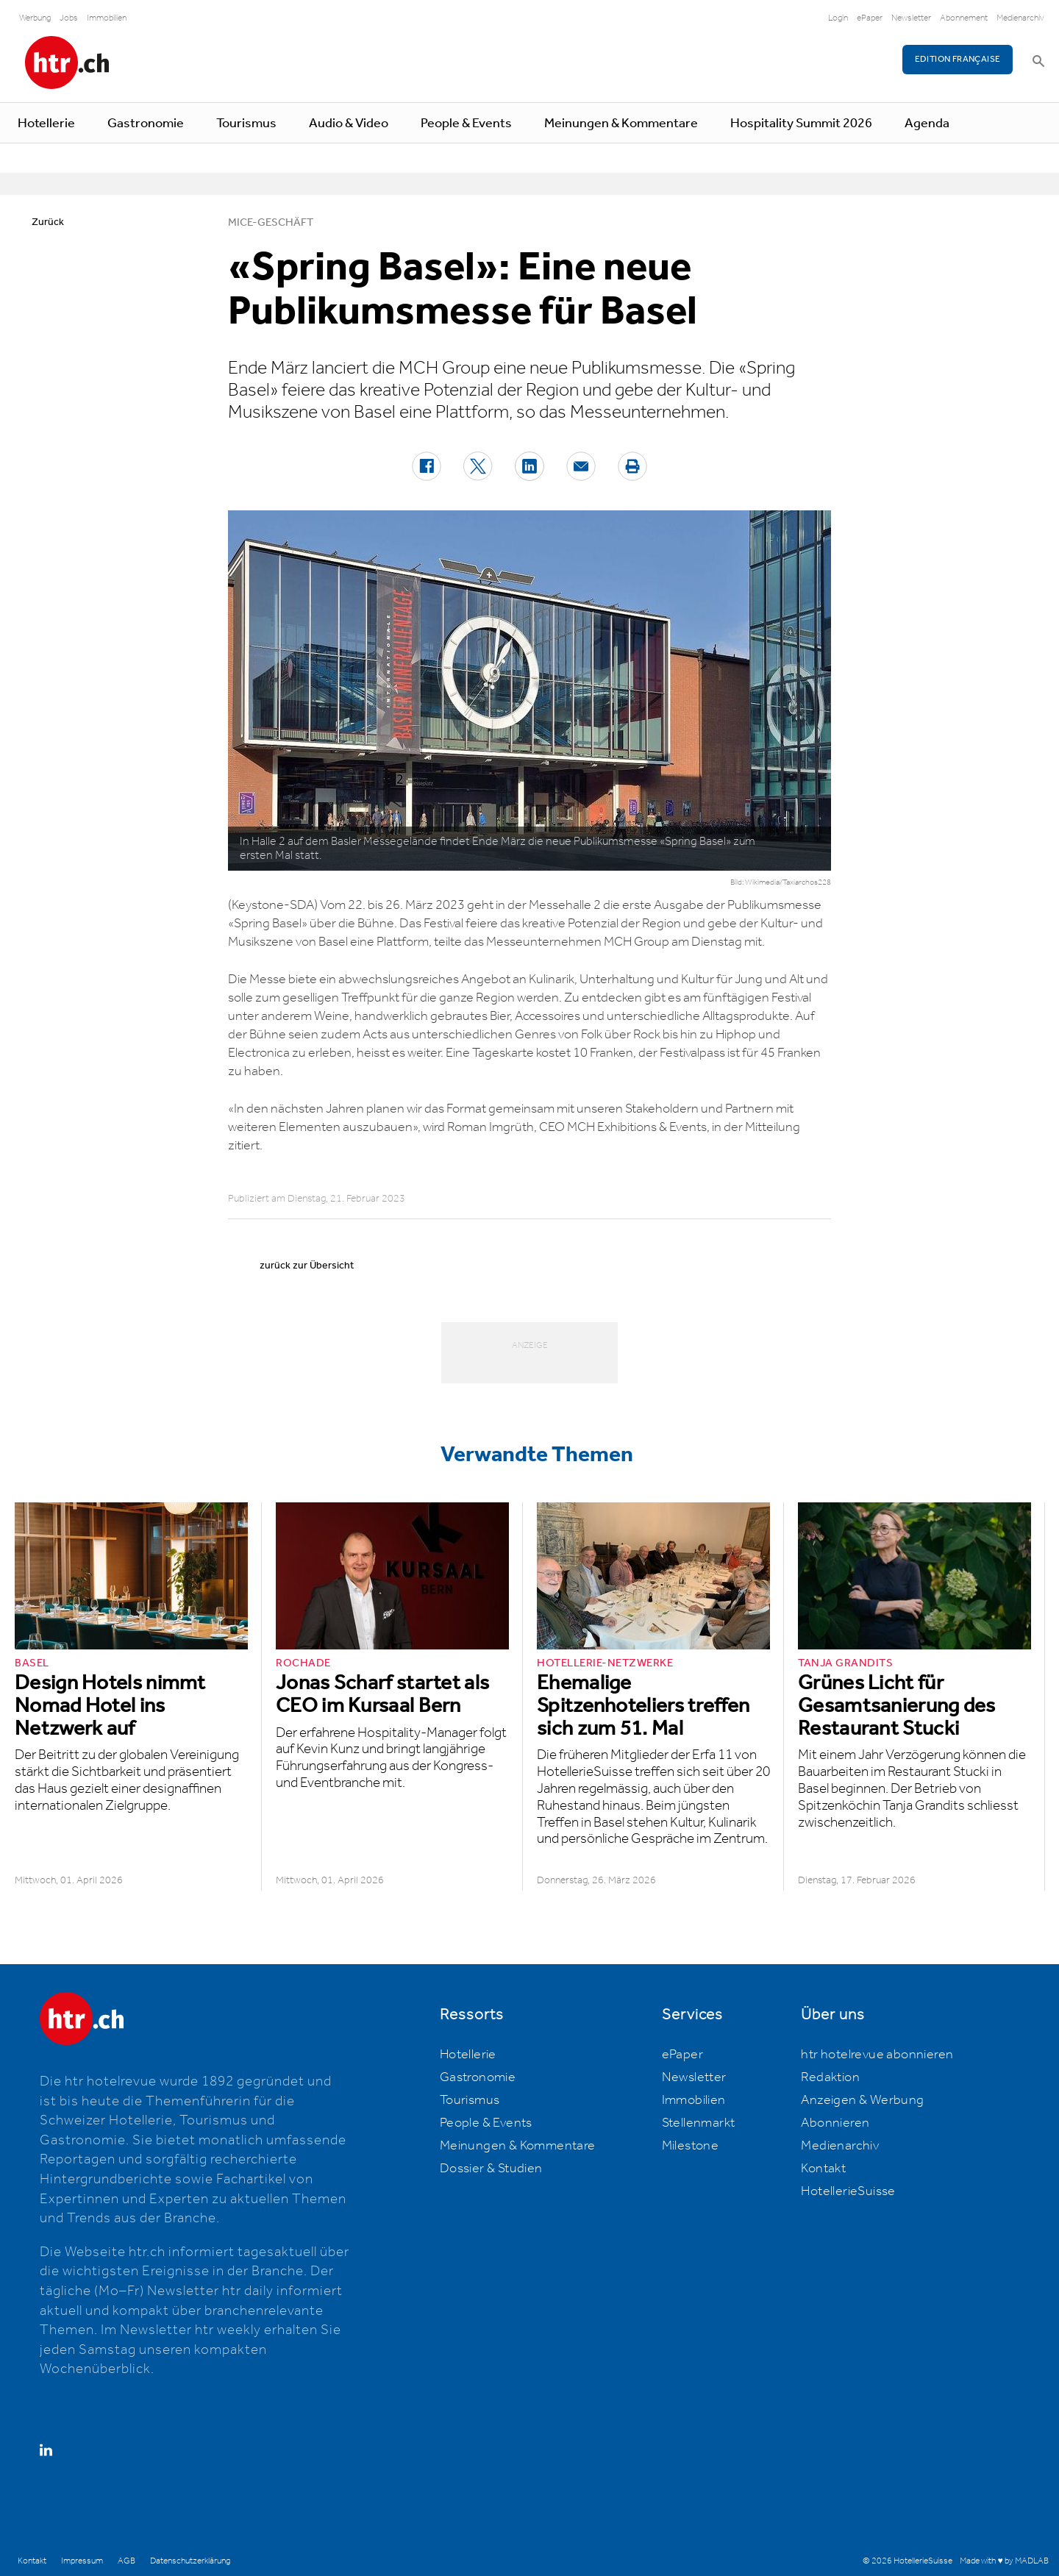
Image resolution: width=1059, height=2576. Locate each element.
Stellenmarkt (698, 2123)
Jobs (69, 18)
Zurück (48, 222)
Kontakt (823, 2168)
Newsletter (911, 18)
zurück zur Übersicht (307, 1265)
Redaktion (830, 2077)
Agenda (927, 123)
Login (838, 18)
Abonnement (964, 18)
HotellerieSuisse (848, 2191)
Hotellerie (46, 123)
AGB (126, 2561)
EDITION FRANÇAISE (958, 59)
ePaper (870, 18)
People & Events (466, 123)
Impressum (82, 2561)
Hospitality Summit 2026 (801, 123)
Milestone (690, 2146)
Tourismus (246, 123)
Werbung (35, 18)
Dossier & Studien (491, 2168)
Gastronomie (145, 123)
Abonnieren (835, 2123)
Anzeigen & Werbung (862, 2100)
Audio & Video (348, 123)
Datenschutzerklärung (190, 2561)
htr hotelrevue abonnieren (877, 2054)
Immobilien (106, 18)
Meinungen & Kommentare (621, 123)
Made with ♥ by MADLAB (1004, 2561)
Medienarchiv (1020, 18)
